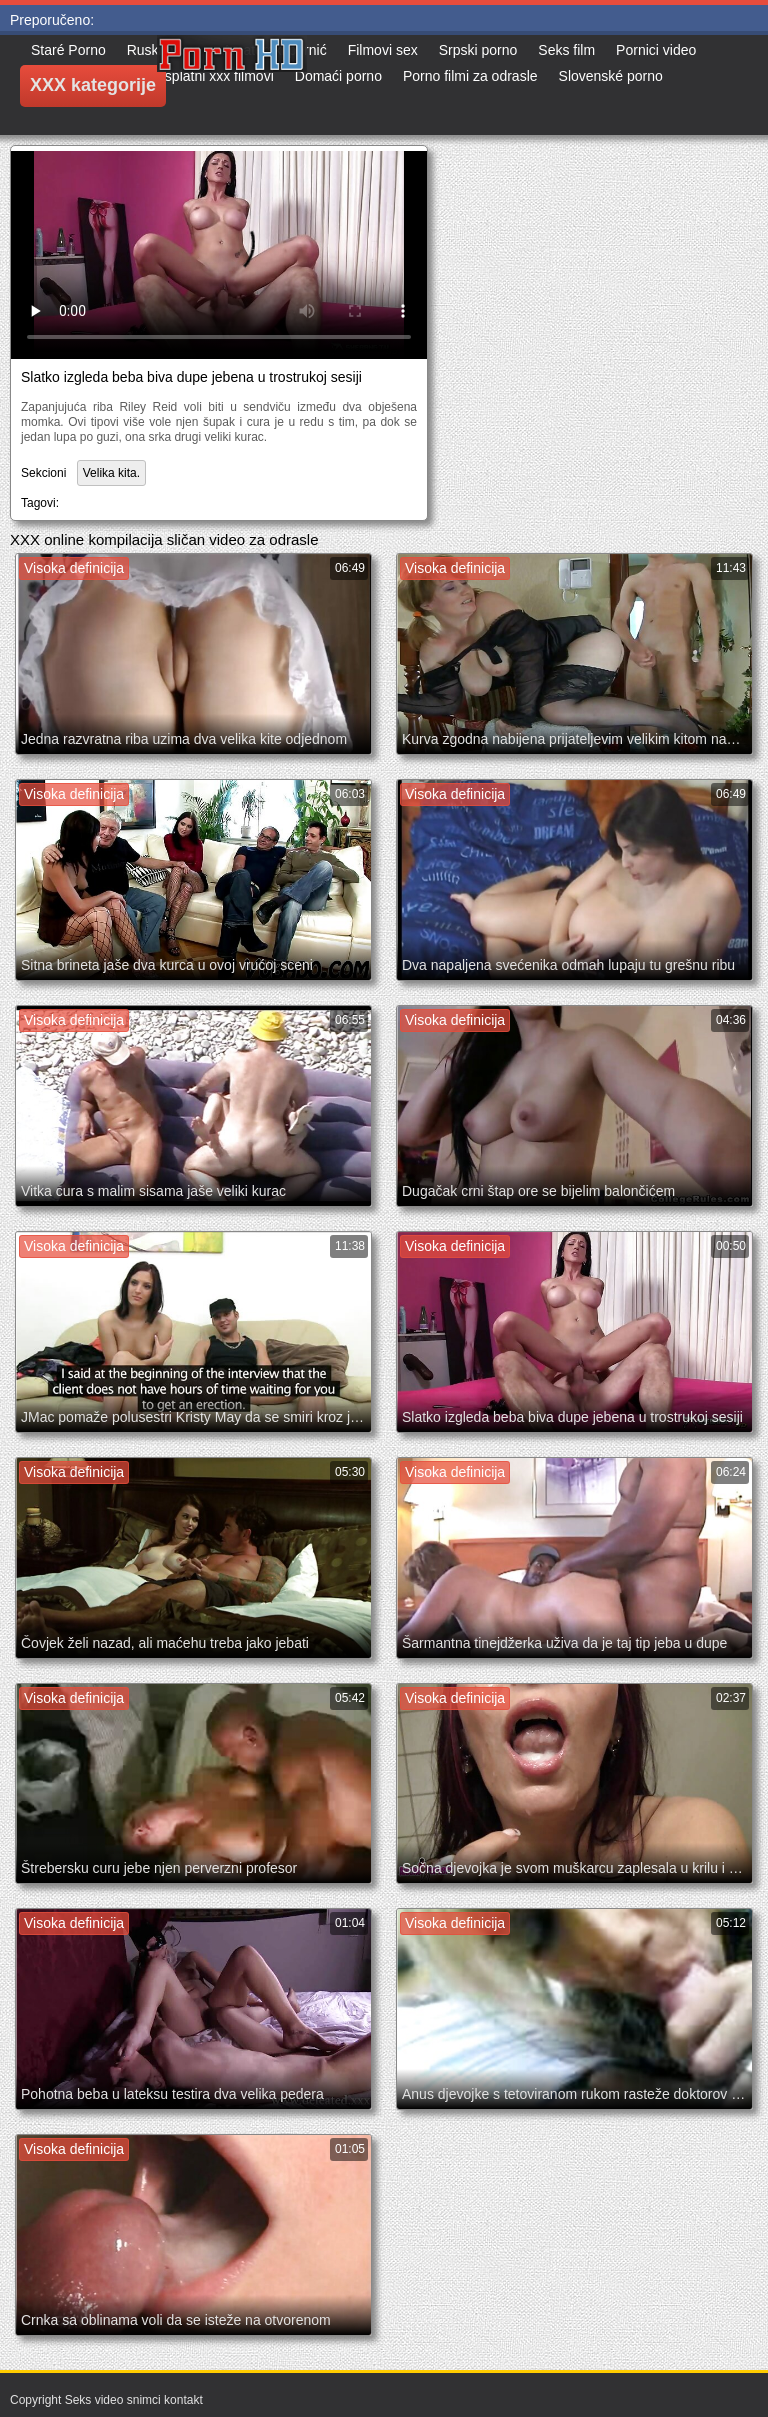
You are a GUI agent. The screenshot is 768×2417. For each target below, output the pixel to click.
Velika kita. (111, 473)
